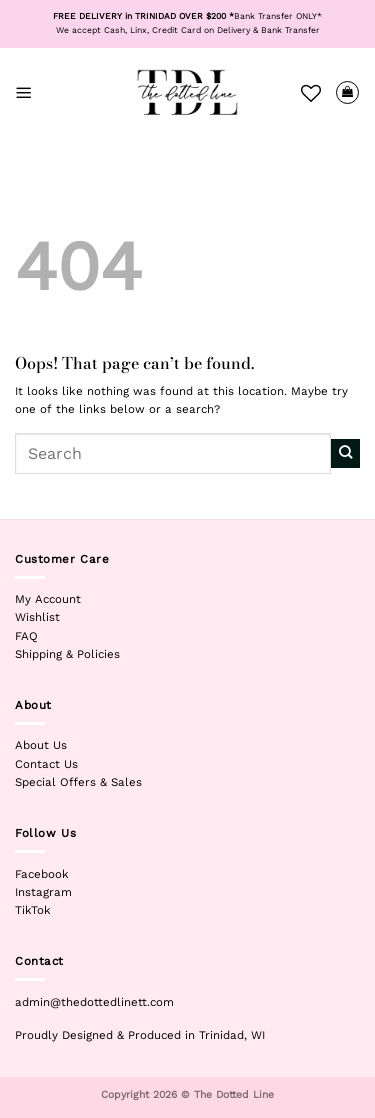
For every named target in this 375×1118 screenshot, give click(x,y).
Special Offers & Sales (78, 782)
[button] (24, 92)
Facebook (42, 874)
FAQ (26, 636)
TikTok (33, 910)
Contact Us (46, 764)
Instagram (43, 892)
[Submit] (345, 453)
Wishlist (37, 617)
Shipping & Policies (67, 654)
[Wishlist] (311, 93)
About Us (41, 745)
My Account (48, 599)
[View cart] (347, 92)
